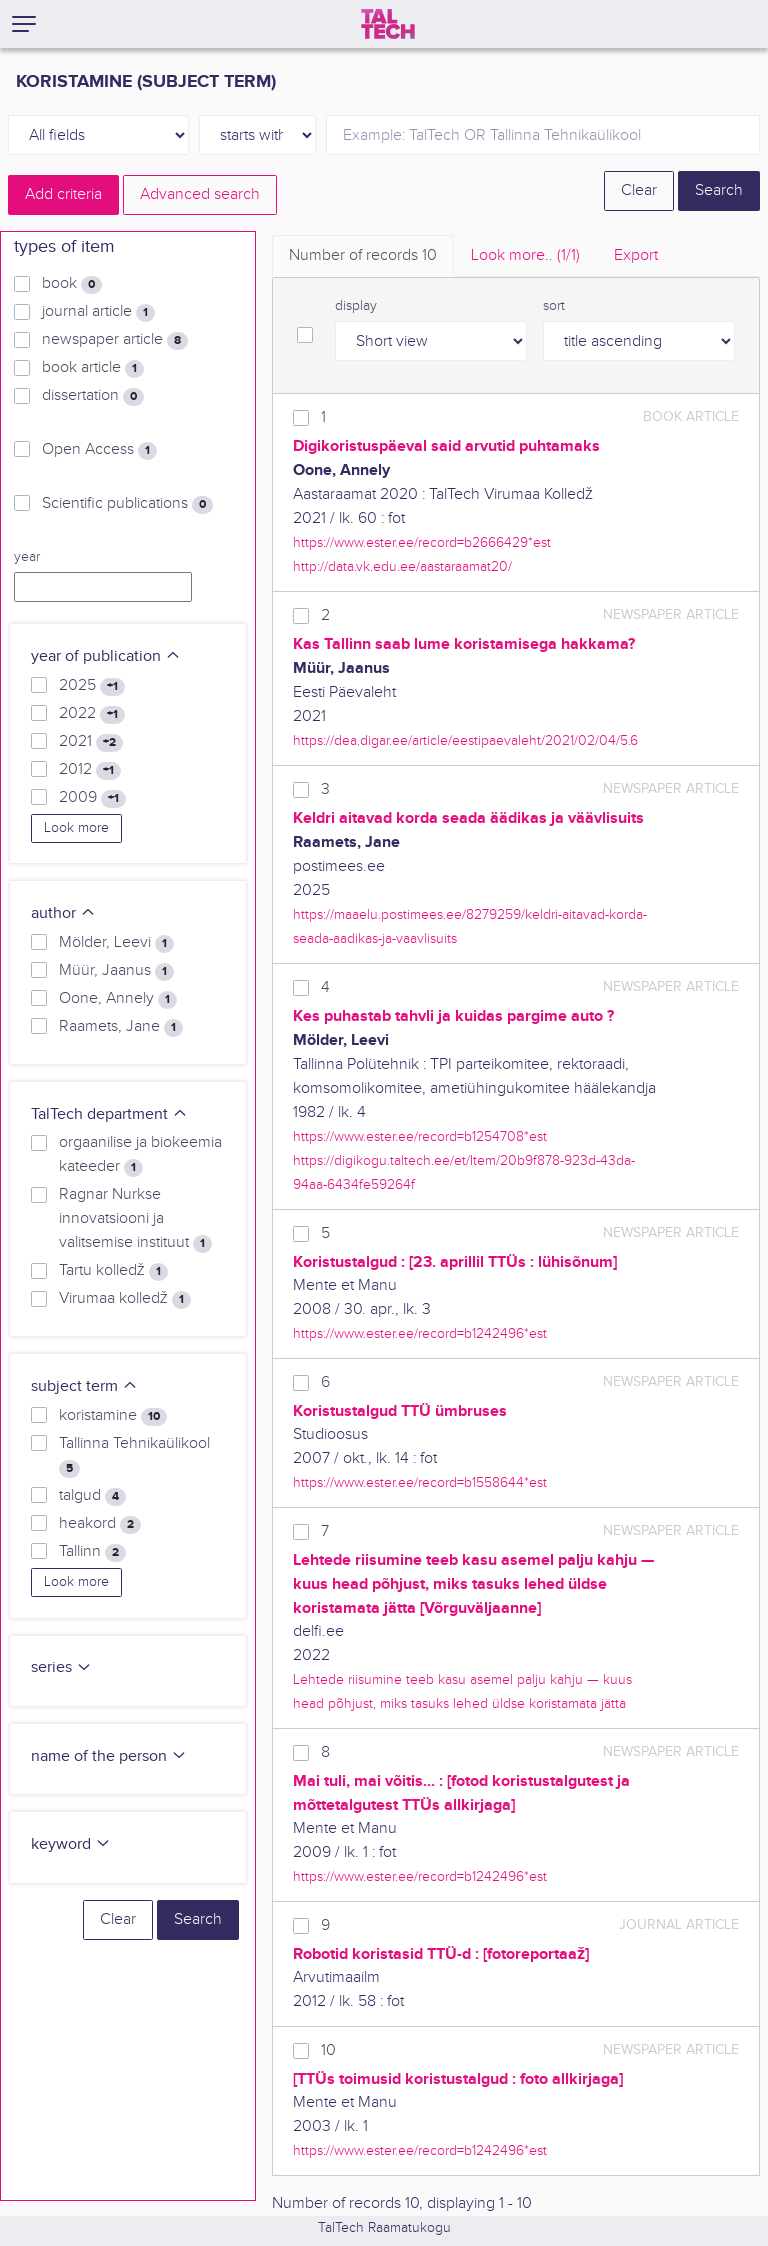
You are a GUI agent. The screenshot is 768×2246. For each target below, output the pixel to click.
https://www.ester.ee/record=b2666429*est (422, 542)
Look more (76, 828)
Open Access (99, 450)
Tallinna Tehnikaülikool (134, 1456)
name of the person (109, 1756)
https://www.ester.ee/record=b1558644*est (420, 1482)
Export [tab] (636, 255)
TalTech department (109, 1114)
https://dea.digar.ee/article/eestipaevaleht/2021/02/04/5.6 (465, 740)
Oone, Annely (118, 999)
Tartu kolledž (113, 1271)
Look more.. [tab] (525, 255)
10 (328, 2050)
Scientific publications (127, 504)
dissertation (93, 396)
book (72, 284)
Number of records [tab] (363, 255)
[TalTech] (388, 24)
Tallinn (92, 1552)
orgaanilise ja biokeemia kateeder (140, 1155)
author (63, 913)
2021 (91, 742)
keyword (71, 1844)
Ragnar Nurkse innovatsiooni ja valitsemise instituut (135, 1219)
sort (554, 306)
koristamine (113, 1416)
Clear (639, 190)
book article (93, 368)
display (356, 306)
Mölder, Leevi (116, 943)
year (27, 557)
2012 (90, 770)
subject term (84, 1386)
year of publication (106, 656)
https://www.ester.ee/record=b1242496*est (420, 1333)
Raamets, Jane (121, 1027)
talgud (92, 1496)
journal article (98, 312)
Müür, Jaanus (116, 971)
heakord (100, 1524)
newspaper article (115, 340)
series (61, 1667)
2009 (92, 798)
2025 (92, 686)
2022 (92, 714)
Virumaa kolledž (125, 1299)
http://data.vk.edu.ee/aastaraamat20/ (402, 566)
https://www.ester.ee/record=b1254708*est (420, 1136)
